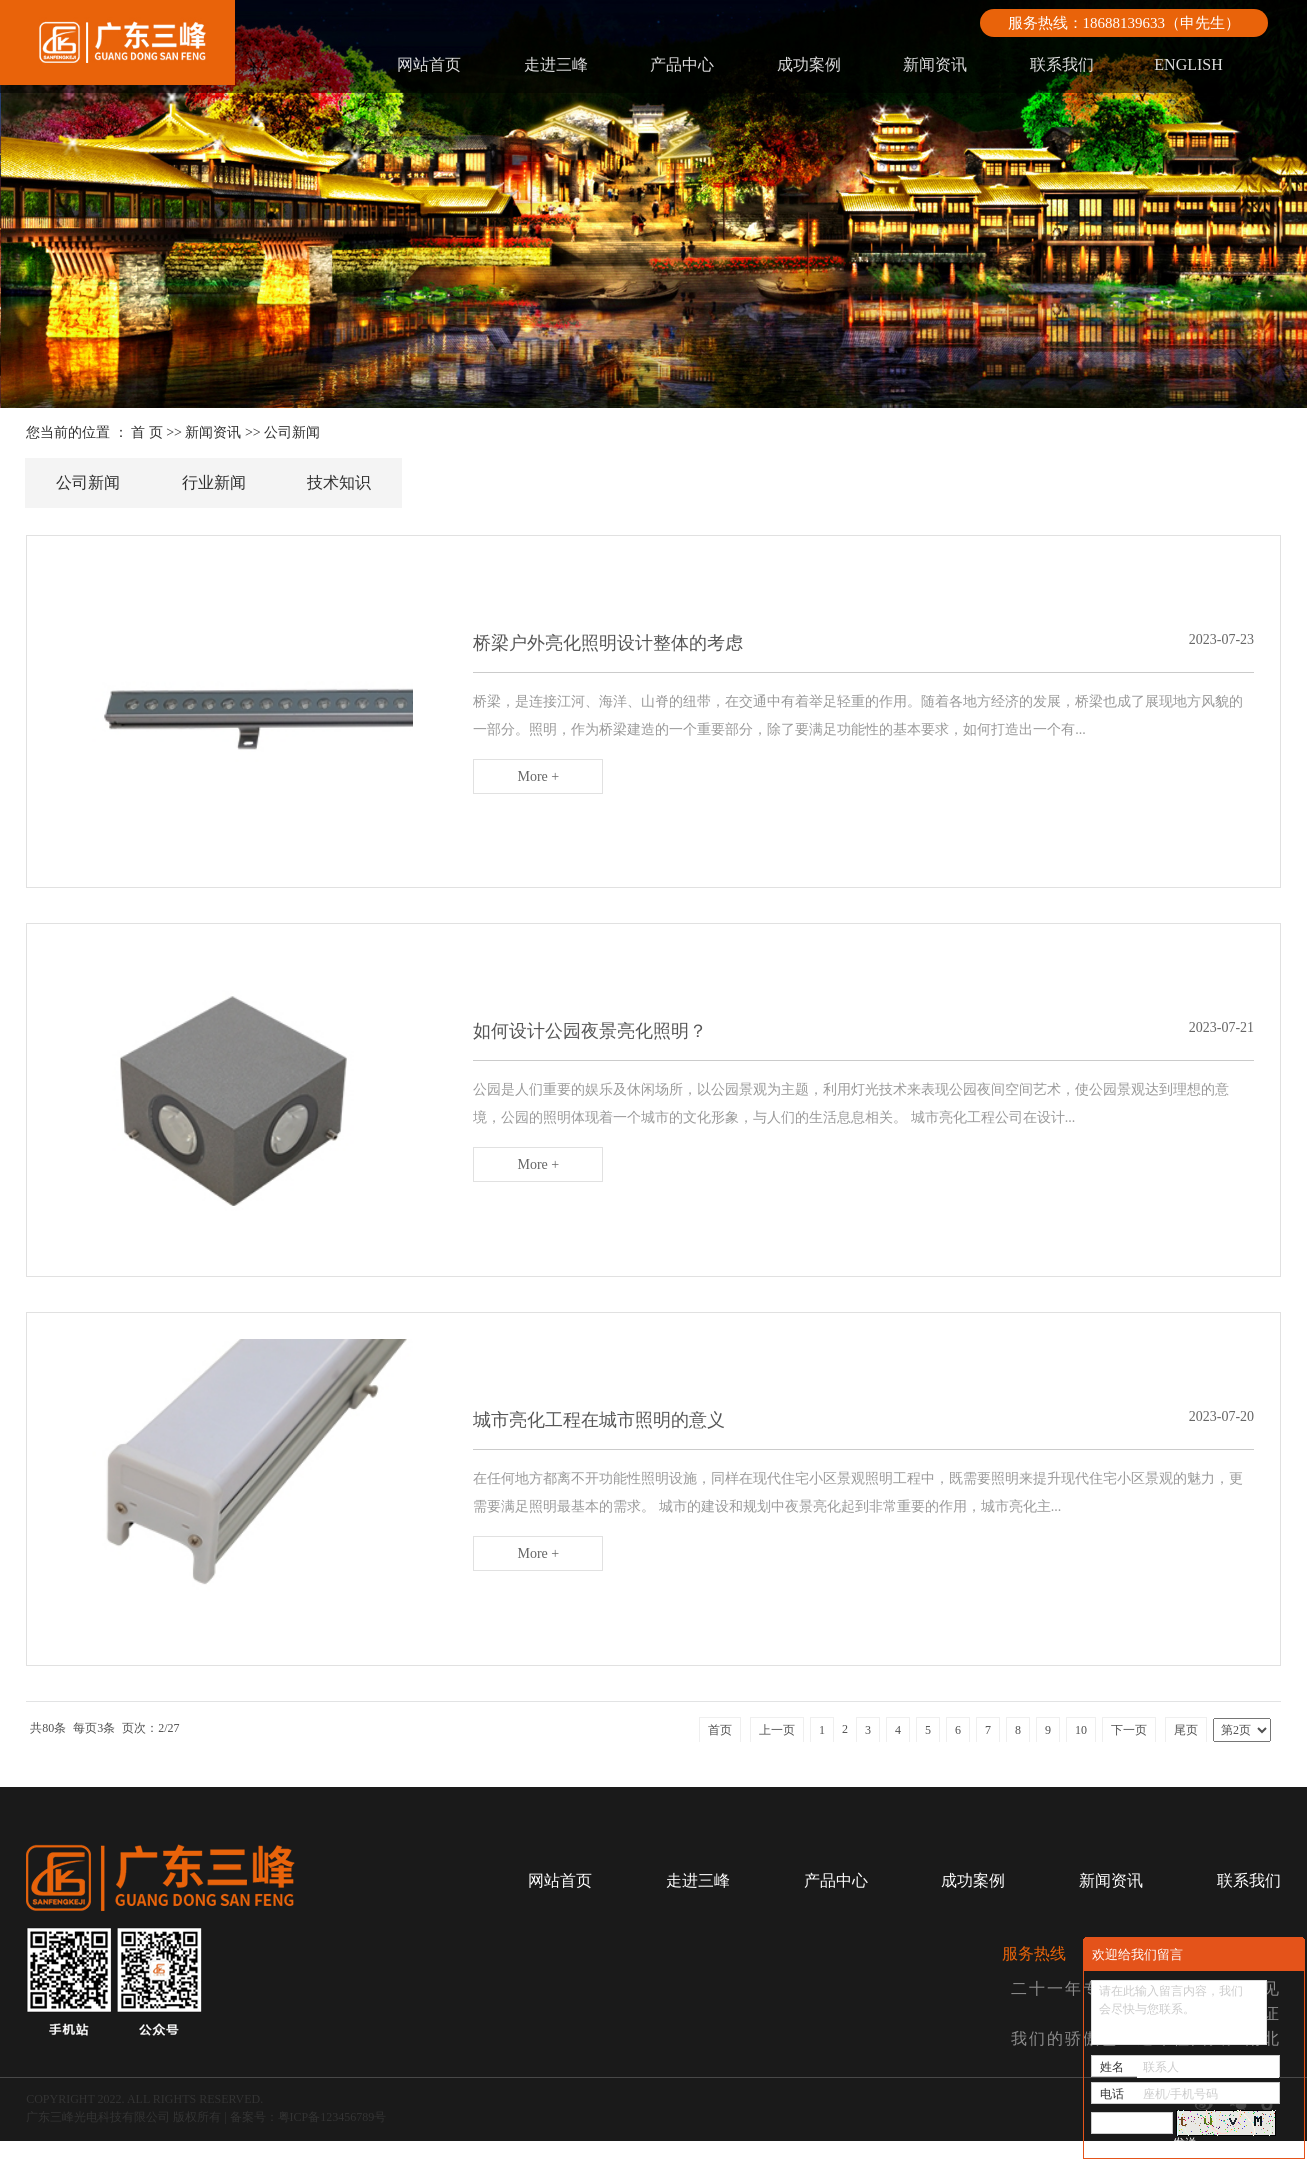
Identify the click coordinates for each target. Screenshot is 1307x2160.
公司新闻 (292, 432)
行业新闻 (214, 482)
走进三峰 (556, 64)
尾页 (1186, 1749)
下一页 (1129, 1749)
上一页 (777, 1749)
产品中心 (682, 64)
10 (1081, 1749)
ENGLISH (1188, 64)
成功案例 (809, 64)
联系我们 (1062, 64)
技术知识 (339, 482)
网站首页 (429, 64)
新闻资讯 (935, 64)
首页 (720, 1749)
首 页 (147, 432)
